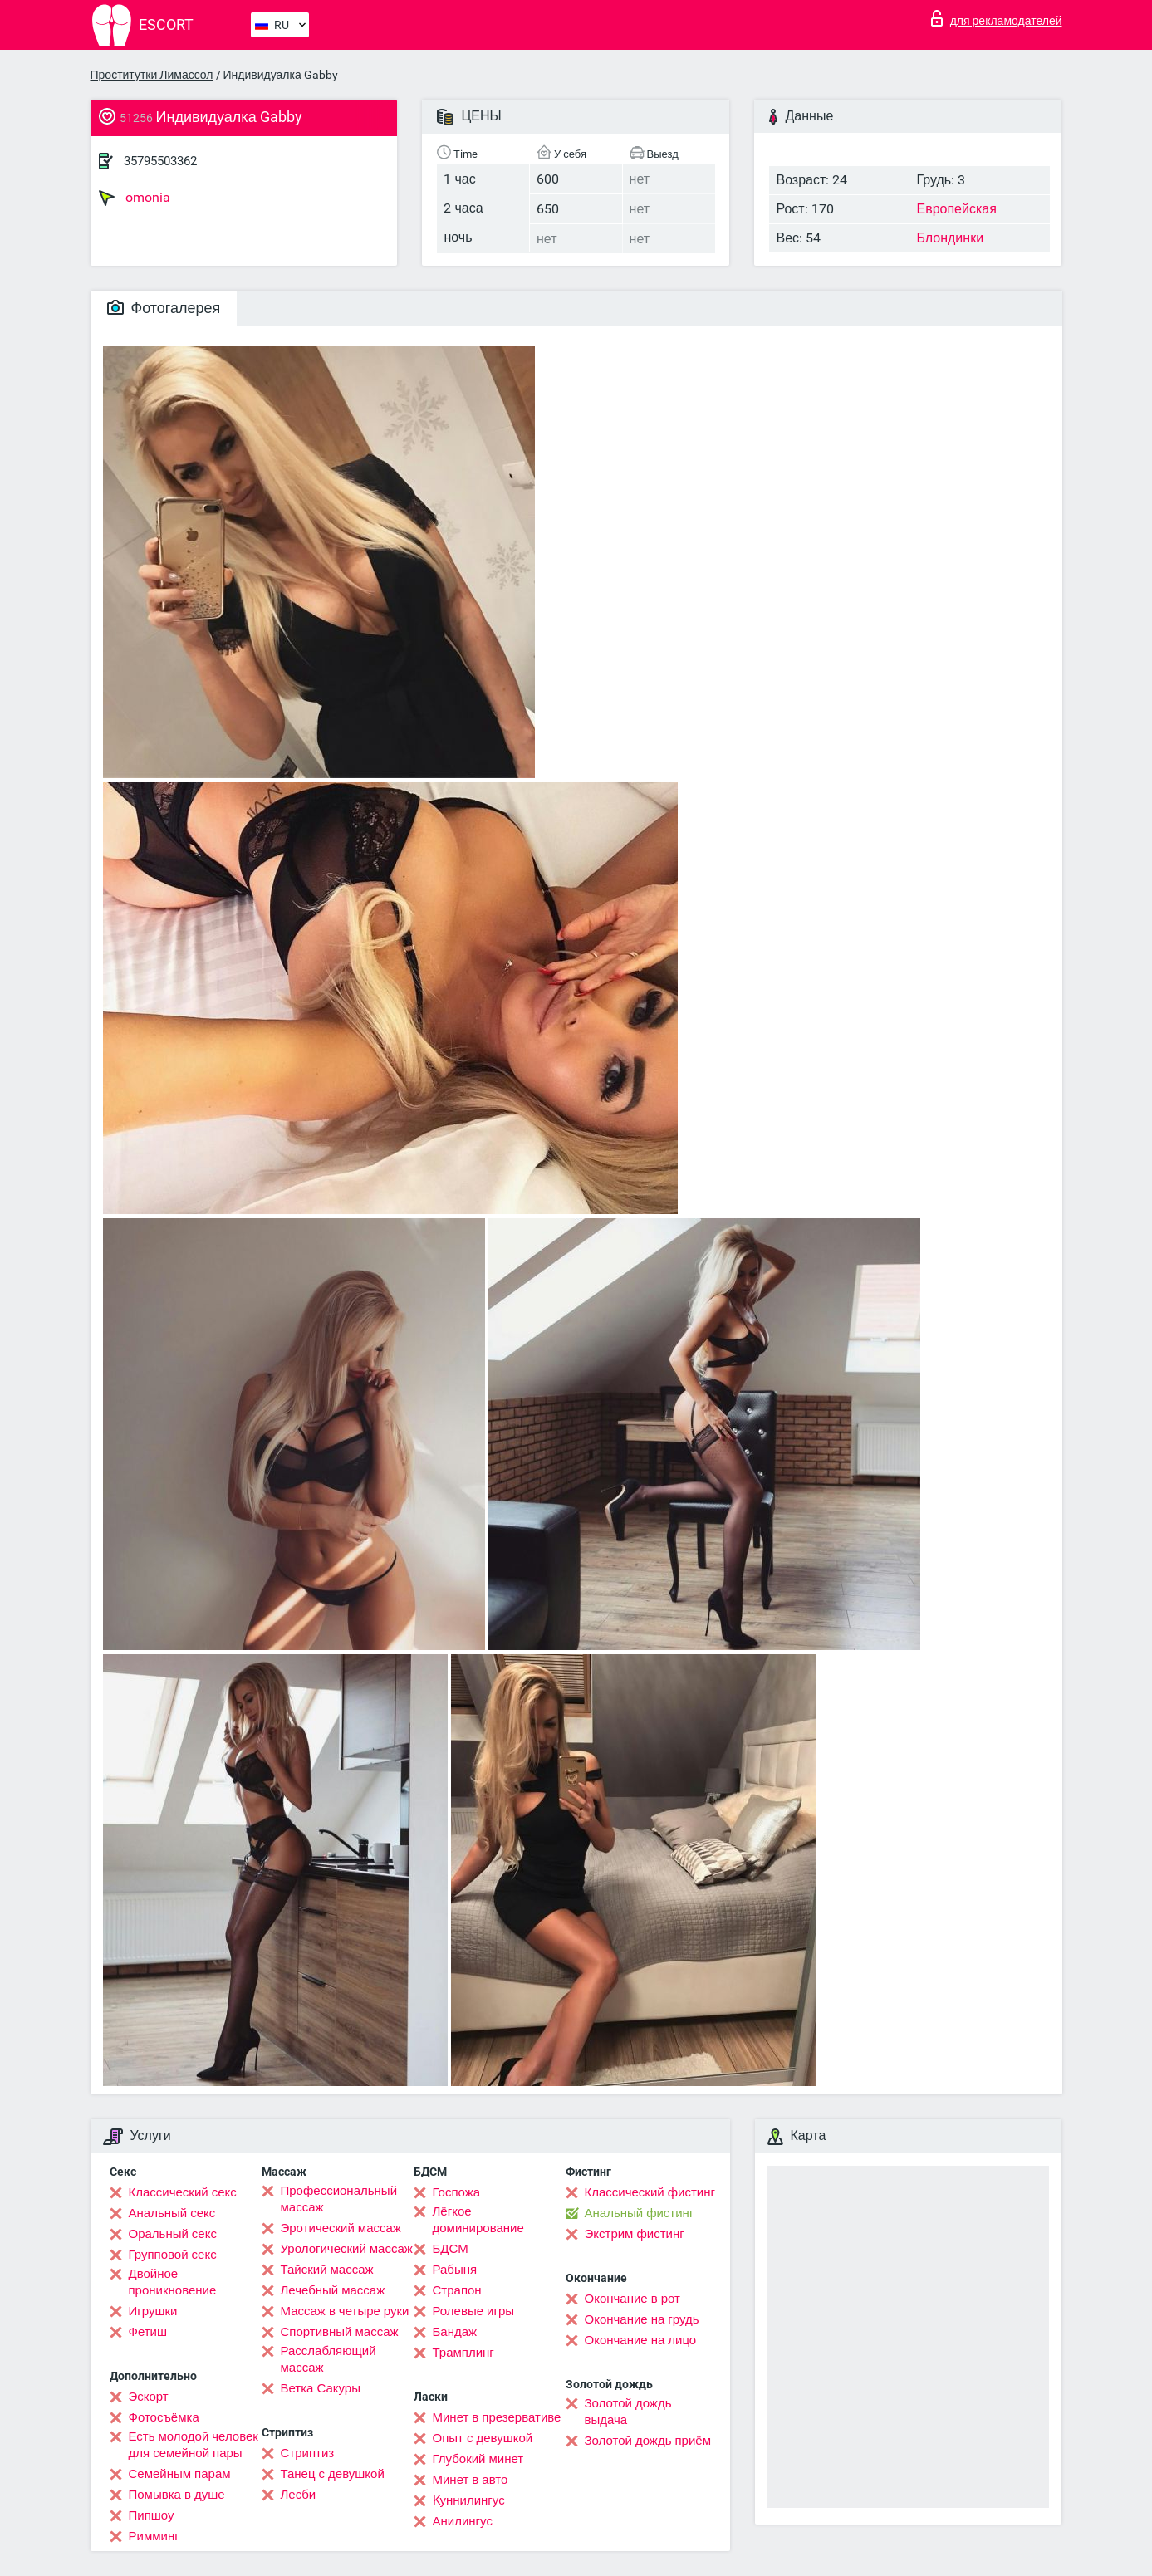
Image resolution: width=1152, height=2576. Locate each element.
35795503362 (160, 161)
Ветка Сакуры (320, 2388)
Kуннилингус (469, 2500)
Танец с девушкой (333, 2473)
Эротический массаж (341, 2228)
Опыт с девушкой (483, 2438)
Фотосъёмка (164, 2417)
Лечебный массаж (333, 2290)
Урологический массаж (347, 2248)
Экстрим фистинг (634, 2233)
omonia (134, 197)
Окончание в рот (632, 2298)
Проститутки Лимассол (152, 74)
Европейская (956, 209)
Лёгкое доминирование (478, 2220)
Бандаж (455, 2331)
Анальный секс (172, 2213)
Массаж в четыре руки (345, 2311)
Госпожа (457, 2192)
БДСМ (450, 2248)
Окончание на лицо (641, 2340)
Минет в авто (470, 2479)
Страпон (457, 2290)
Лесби (298, 2494)
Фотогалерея (164, 307)
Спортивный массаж (340, 2331)
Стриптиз (308, 2453)
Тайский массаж (327, 2269)
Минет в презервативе (497, 2417)
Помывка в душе (177, 2494)
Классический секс (183, 2192)
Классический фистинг (650, 2192)
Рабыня (455, 2269)
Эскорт (149, 2396)
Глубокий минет (478, 2458)
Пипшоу (151, 2515)
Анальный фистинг (639, 2213)
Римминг (154, 2536)
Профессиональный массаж (339, 2199)
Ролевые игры (474, 2311)
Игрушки (153, 2311)
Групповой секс (173, 2254)
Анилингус (463, 2521)
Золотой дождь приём (648, 2440)
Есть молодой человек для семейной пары (193, 2445)
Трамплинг (463, 2352)
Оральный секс (173, 2233)
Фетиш (148, 2331)
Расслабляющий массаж (328, 2359)
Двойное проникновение (173, 2282)
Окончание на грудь (642, 2319)
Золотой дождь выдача (628, 2411)
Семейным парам (180, 2473)
